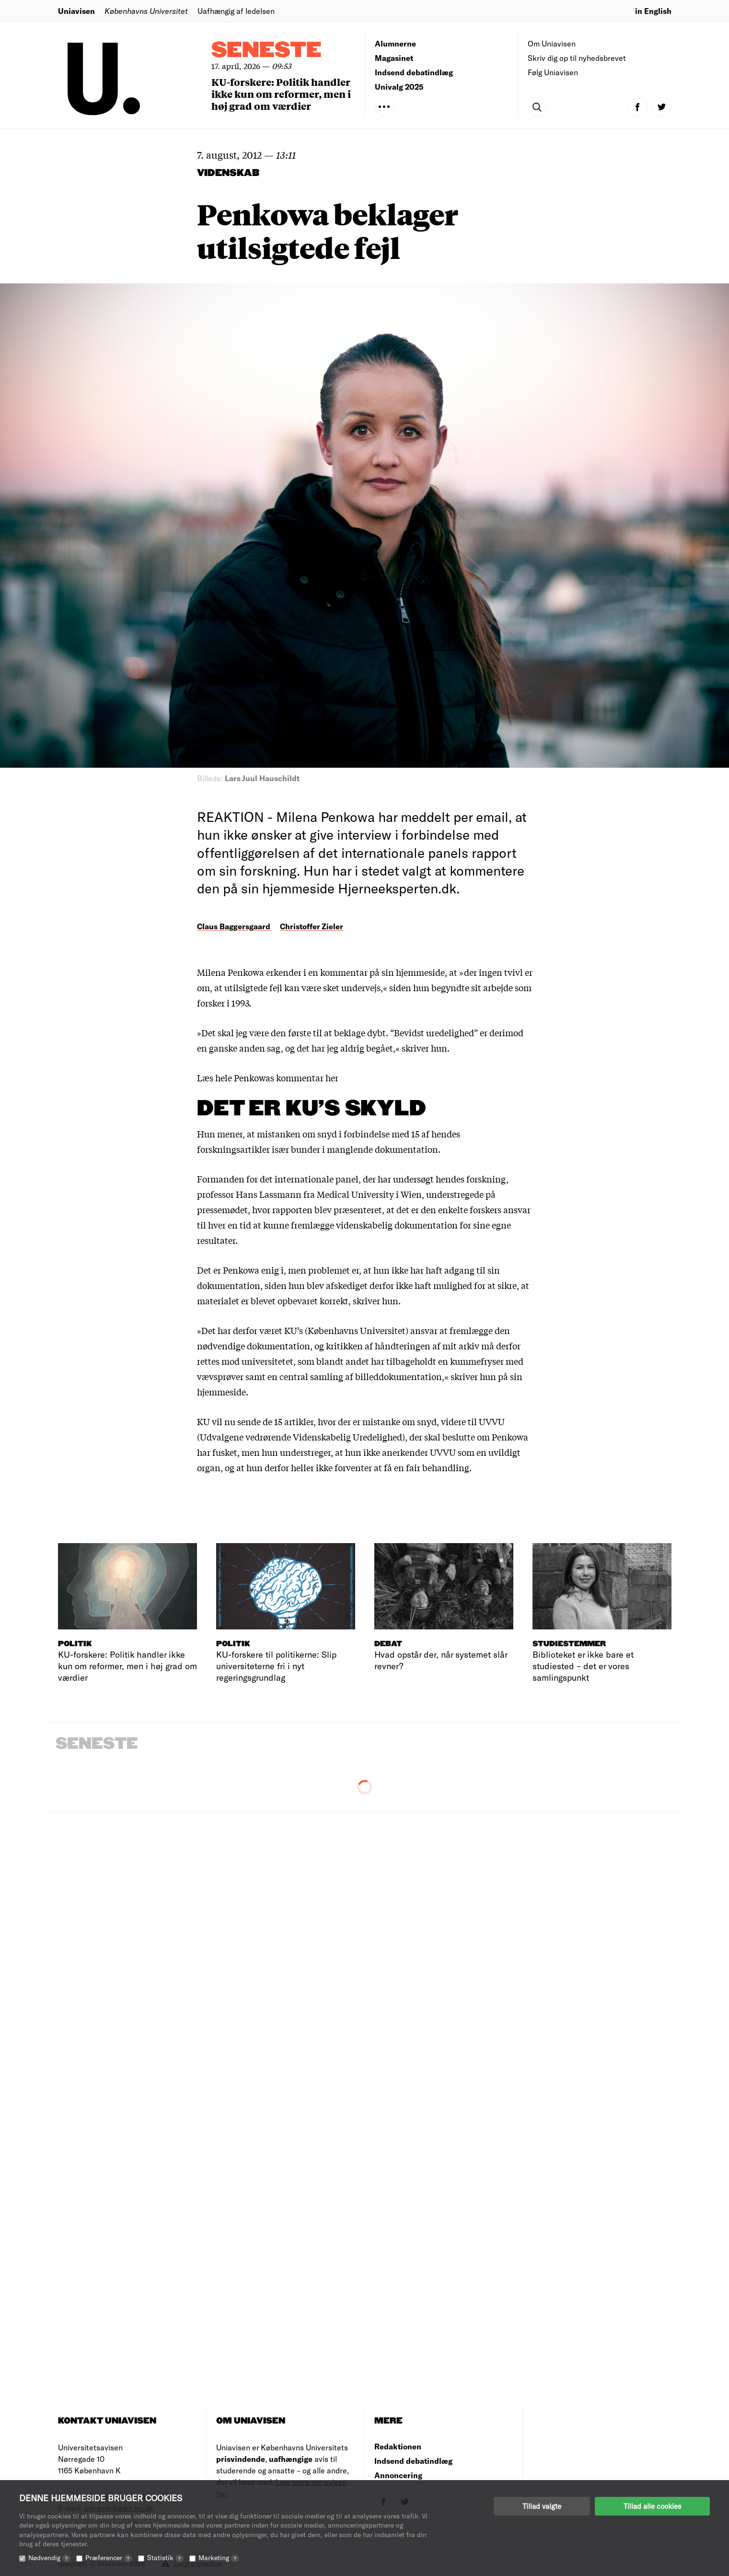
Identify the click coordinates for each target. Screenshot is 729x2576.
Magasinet (394, 57)
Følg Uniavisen (553, 72)
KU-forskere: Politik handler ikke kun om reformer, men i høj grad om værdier (281, 94)
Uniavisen (76, 10)
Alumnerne (395, 43)
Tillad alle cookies (652, 2506)
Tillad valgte (541, 2506)
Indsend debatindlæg (414, 72)
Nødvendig (49, 2557)
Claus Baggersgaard (233, 926)
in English (653, 10)
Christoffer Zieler (311, 926)
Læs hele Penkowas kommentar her (267, 1077)
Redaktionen (397, 2446)
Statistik (165, 2557)
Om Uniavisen (552, 43)
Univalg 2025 (399, 86)
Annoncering (398, 2475)
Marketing (218, 2557)
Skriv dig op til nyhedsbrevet (577, 57)
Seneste (266, 50)
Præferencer (108, 2557)
